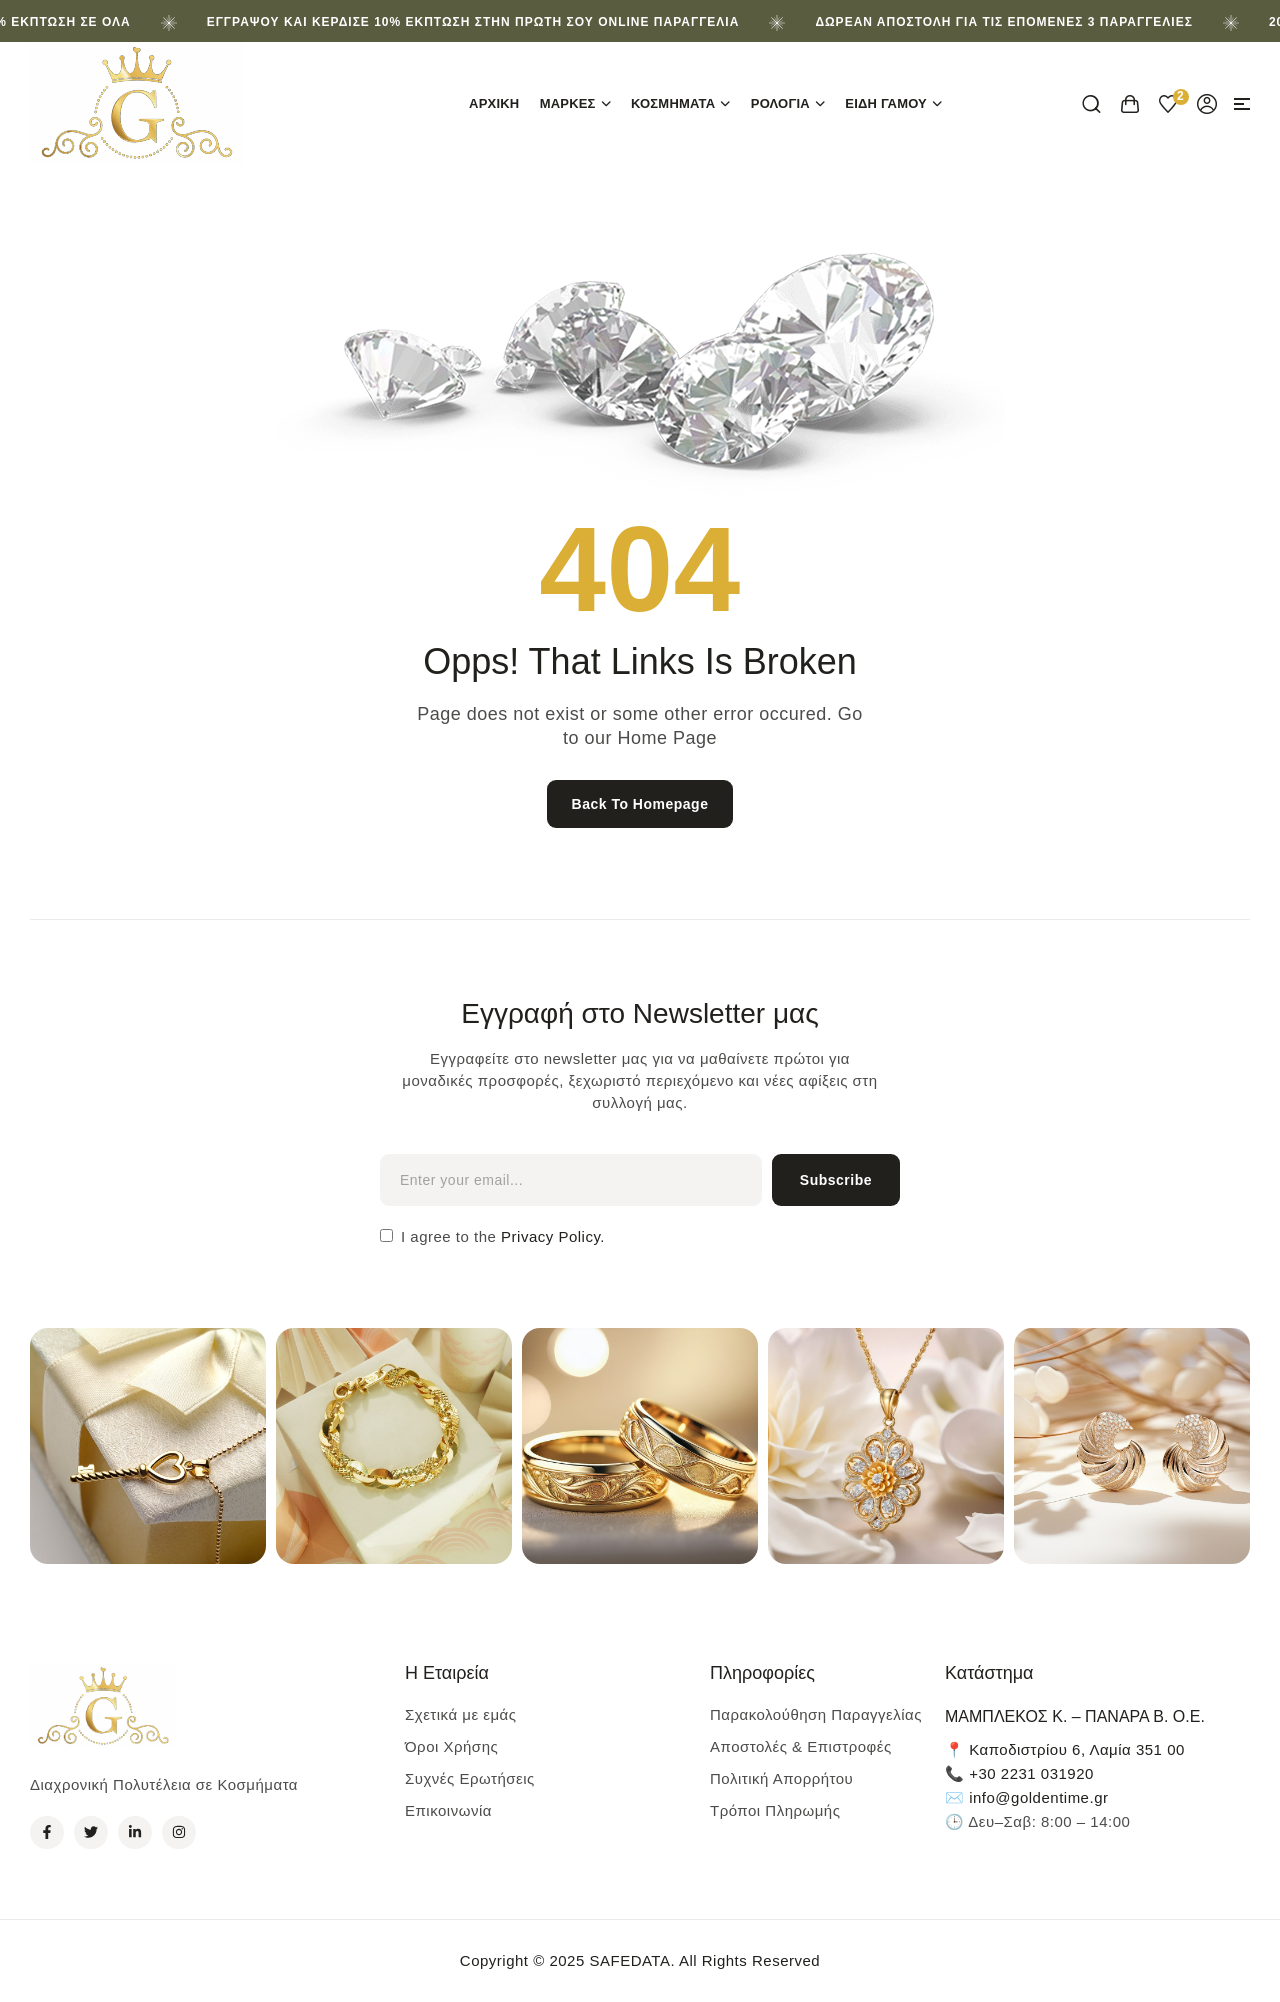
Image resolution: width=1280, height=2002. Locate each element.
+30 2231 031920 (1031, 1773)
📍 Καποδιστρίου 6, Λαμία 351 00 (1065, 1749)
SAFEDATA (629, 1960)
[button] (1242, 104)
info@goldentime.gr (1038, 1797)
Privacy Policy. (550, 1236)
